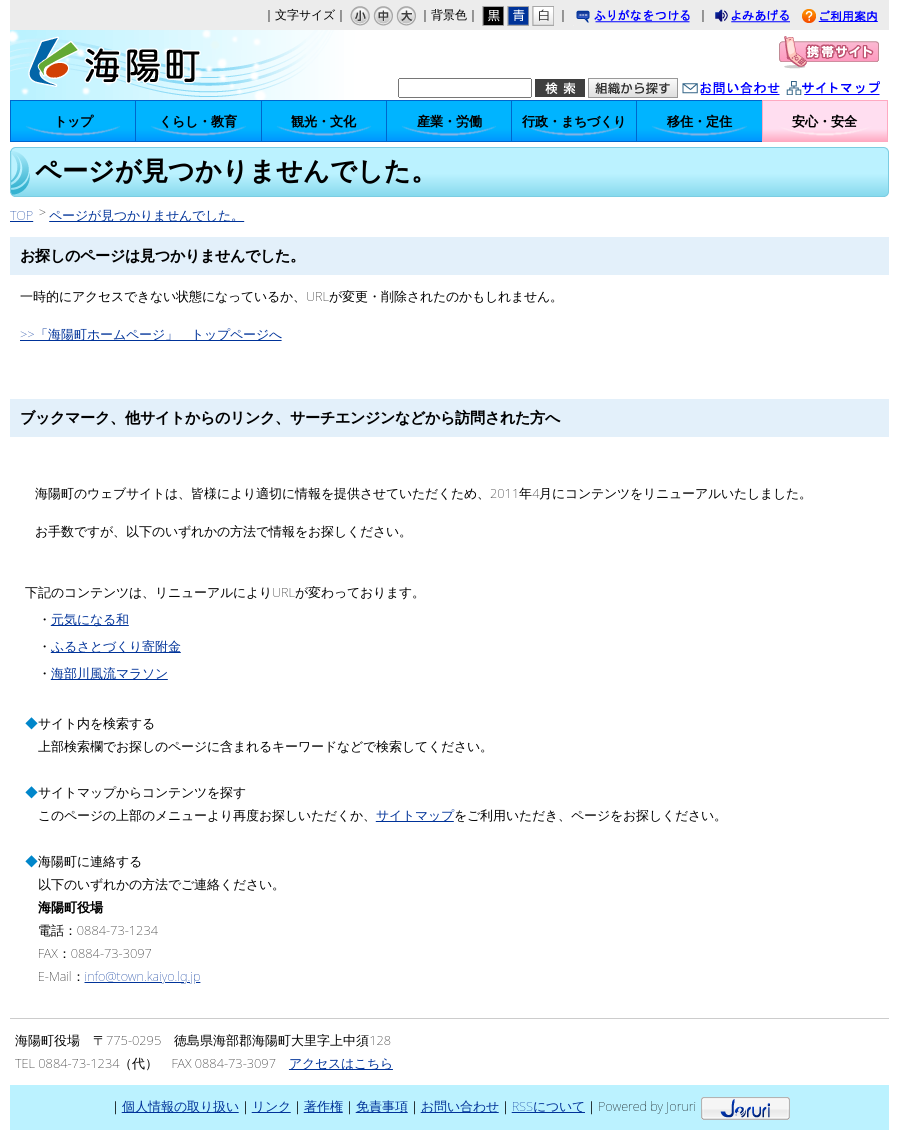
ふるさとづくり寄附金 (116, 646)
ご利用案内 (855, 17)
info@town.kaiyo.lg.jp (143, 976)
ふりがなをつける (652, 17)
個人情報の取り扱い (180, 1106)
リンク (271, 1106)
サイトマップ (854, 89)
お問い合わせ (751, 89)
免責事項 (382, 1106)
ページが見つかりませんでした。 (146, 215)
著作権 (323, 1106)
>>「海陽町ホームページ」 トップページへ (151, 334)
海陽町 (137, 65)
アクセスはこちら (341, 1063)
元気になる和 (90, 619)
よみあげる (770, 17)
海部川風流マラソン (109, 673)
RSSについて (548, 1106)
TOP (21, 215)
